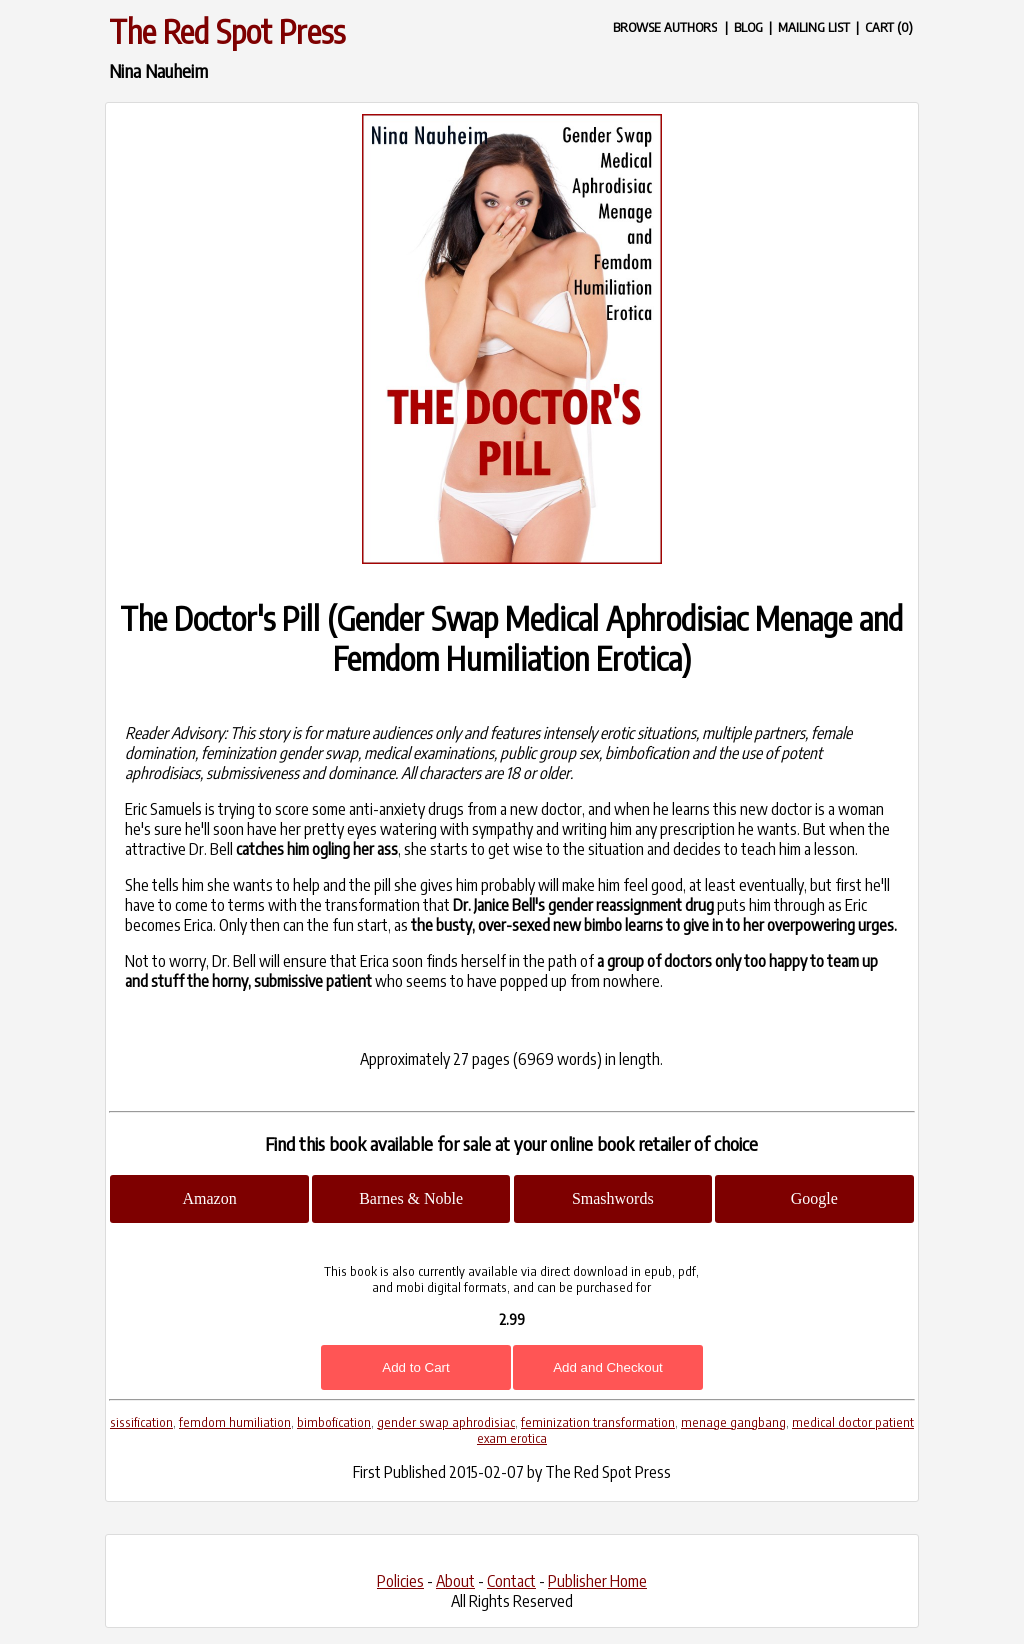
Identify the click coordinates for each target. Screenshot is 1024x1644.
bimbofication (334, 1422)
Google (814, 1198)
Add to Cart (415, 1367)
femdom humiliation (235, 1422)
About (455, 1581)
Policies (400, 1581)
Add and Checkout (608, 1367)
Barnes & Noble (411, 1198)
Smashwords (613, 1198)
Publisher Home (597, 1581)
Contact (511, 1581)
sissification (141, 1422)
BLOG (748, 26)
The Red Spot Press (227, 31)
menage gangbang (733, 1422)
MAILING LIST (814, 26)
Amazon (209, 1198)
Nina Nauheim (158, 70)
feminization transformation (598, 1422)
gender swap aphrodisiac (446, 1422)
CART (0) (889, 26)
